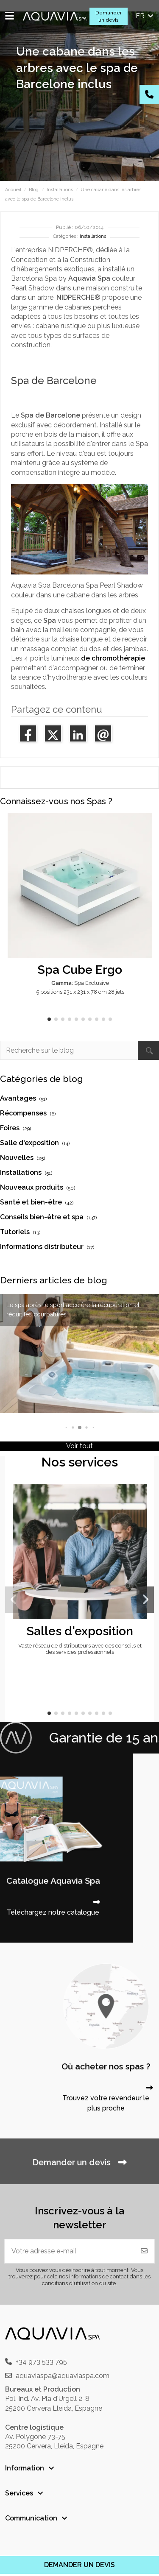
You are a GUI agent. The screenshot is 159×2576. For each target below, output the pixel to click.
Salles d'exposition (80, 1631)
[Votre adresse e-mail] (69, 2251)
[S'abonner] (144, 2251)
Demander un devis (108, 16)
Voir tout (79, 1446)
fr (145, 16)
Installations (93, 236)
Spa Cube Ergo (80, 969)
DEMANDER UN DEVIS (79, 2565)
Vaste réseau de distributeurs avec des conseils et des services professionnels (80, 1648)
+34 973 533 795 (41, 2362)
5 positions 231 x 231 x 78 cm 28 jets (80, 992)
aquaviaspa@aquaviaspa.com (62, 2376)
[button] (49, 1019)
